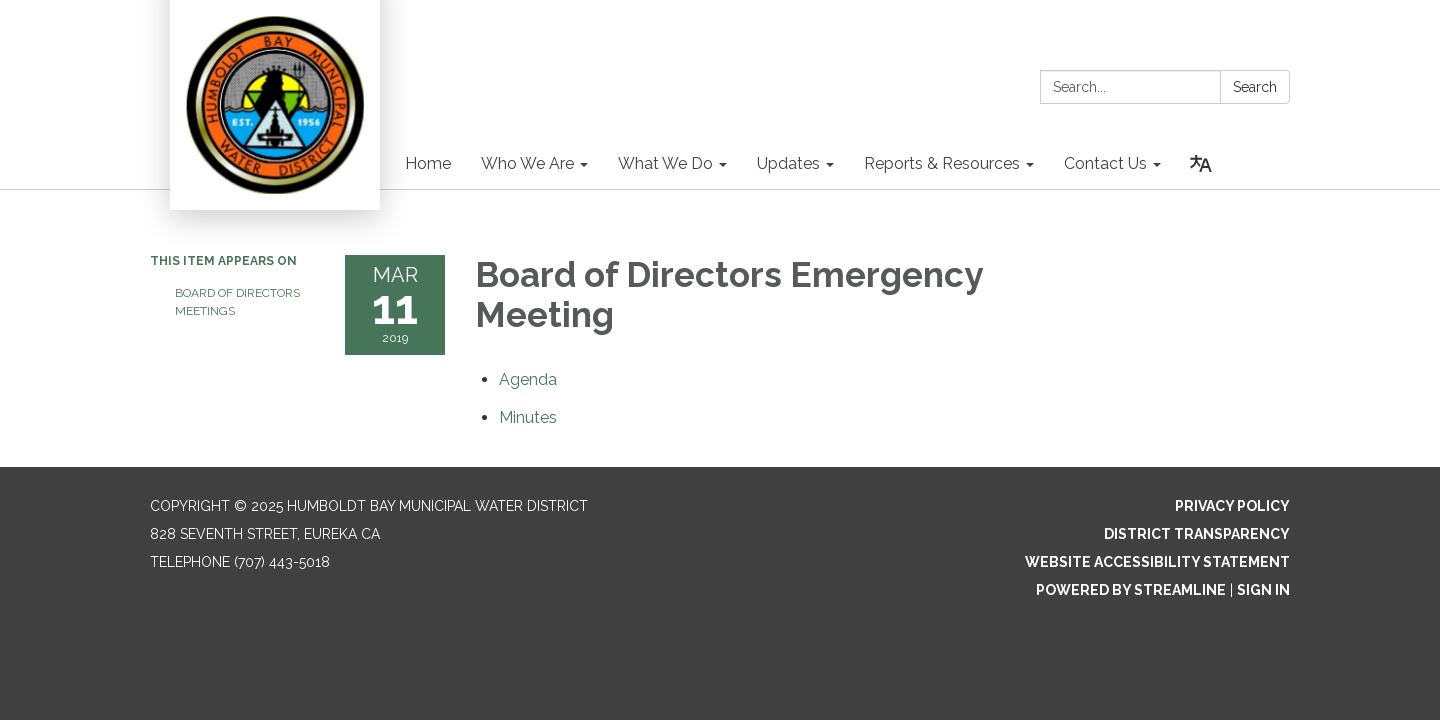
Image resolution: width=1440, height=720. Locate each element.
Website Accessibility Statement (1157, 562)
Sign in (1263, 590)
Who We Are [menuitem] (527, 163)
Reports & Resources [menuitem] (942, 163)
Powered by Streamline (1131, 590)
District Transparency (1197, 534)
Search (1255, 87)
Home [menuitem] (428, 163)
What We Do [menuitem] (665, 163)
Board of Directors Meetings (237, 302)
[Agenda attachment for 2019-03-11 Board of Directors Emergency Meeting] (528, 379)
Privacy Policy (1232, 506)
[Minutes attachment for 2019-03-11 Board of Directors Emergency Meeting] (528, 417)
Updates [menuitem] (788, 163)
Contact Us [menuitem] (1105, 163)
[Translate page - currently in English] (1201, 164)
